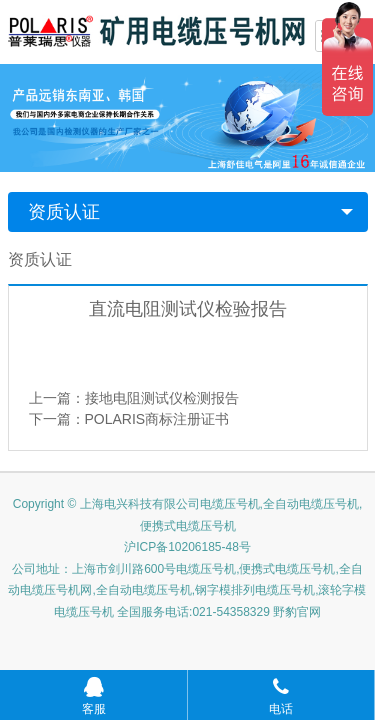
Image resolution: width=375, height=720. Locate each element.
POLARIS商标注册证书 (157, 419)
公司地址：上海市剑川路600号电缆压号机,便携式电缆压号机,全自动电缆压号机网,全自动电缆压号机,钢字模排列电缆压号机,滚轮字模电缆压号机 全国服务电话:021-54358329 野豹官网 (187, 590)
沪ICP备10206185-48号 (187, 547)
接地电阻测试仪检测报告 (162, 398)
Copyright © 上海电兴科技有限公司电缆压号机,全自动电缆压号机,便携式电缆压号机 (188, 515)
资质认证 (64, 212)
